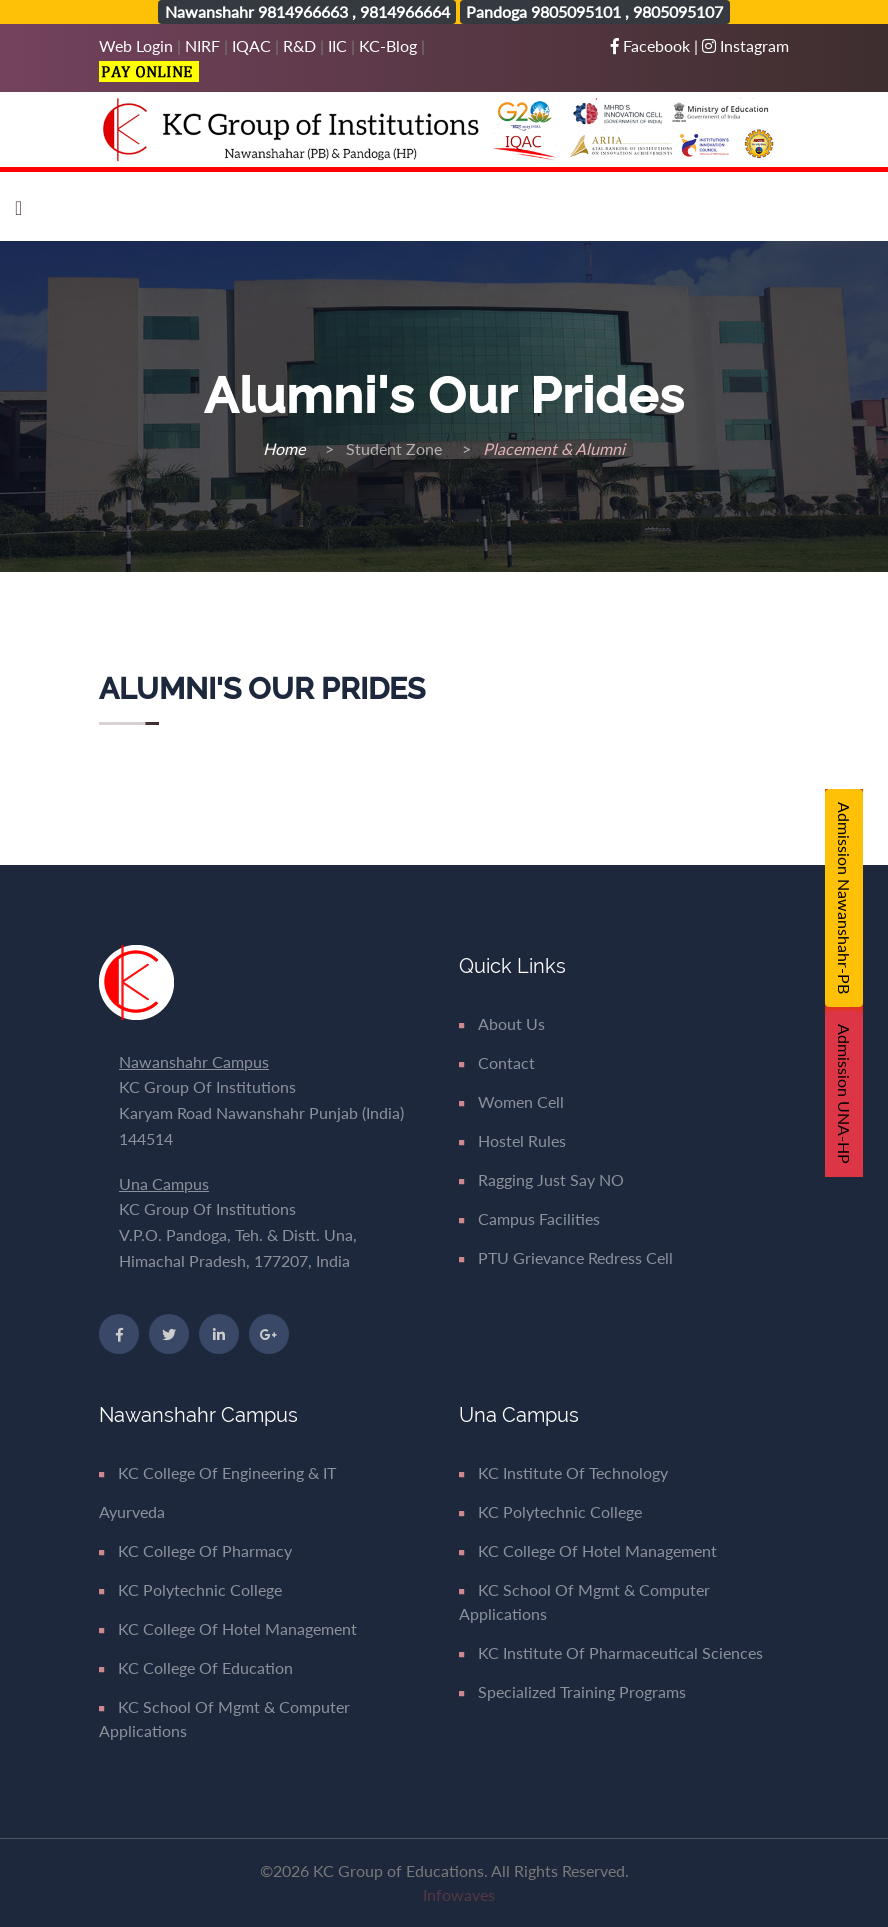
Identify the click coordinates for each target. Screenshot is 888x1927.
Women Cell (511, 1101)
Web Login (138, 45)
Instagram (745, 45)
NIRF (202, 45)
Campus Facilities (529, 1218)
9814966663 (303, 11)
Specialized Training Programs (572, 1691)
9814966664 (405, 11)
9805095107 (678, 11)
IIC (337, 45)
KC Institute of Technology (563, 1472)
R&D (299, 45)
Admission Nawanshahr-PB (844, 898)
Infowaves (459, 1894)
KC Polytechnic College (190, 1589)
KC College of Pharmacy (195, 1550)
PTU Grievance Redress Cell (566, 1257)
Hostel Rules (512, 1140)
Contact (497, 1062)
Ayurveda (132, 1511)
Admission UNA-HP (844, 1094)
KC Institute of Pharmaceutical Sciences (611, 1652)
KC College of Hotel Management (228, 1628)
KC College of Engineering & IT (217, 1472)
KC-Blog (388, 45)
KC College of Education (196, 1667)
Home (286, 448)
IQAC (251, 45)
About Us (502, 1023)
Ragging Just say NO (541, 1179)
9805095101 (576, 11)
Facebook (652, 45)
